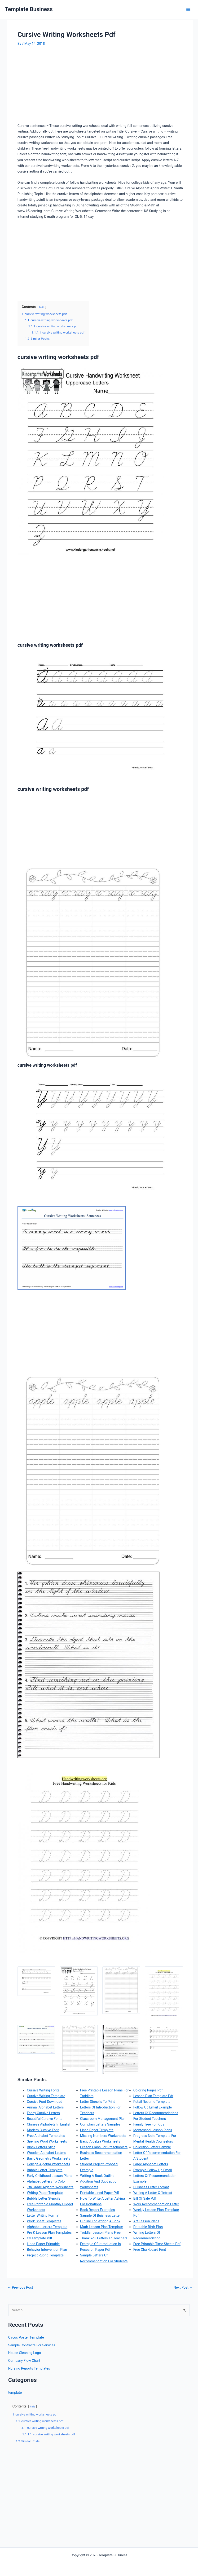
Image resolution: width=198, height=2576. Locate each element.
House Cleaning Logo (24, 2353)
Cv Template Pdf (39, 2238)
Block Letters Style (41, 2147)
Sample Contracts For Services (31, 2345)
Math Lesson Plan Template (101, 2227)
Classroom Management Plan (103, 2119)
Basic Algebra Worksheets (100, 2141)
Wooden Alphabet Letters (46, 2153)
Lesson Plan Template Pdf (153, 2096)
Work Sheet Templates (44, 2221)
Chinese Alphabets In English (49, 2124)
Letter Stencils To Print (97, 2101)
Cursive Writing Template (46, 2096)
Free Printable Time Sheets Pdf (156, 2244)
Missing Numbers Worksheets (103, 2136)
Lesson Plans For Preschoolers (104, 2147)
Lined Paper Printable (43, 2244)
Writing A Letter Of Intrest (152, 2193)
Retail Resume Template (151, 2101)
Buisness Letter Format (151, 2187)
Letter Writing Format (43, 2215)
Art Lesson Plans (146, 2221)
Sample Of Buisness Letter (100, 2215)
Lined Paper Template (97, 2130)
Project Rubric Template (45, 2255)
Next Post (183, 2287)
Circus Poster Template (26, 2337)
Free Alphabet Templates (46, 2136)
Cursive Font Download (44, 2101)
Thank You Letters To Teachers (104, 2238)
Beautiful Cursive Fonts (44, 2119)
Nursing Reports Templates (29, 2368)
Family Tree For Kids (148, 2124)
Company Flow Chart (24, 2360)
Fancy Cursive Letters (43, 2113)
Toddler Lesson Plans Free (100, 2232)
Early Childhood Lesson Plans (49, 2176)
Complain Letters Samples (100, 2124)
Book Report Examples (97, 2210)
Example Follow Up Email (152, 2170)
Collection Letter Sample (152, 2147)
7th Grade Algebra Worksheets (50, 2187)
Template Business (29, 9)
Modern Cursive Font (43, 2130)
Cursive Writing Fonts (43, 2090)
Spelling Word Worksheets (47, 2141)
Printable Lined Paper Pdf (99, 2193)
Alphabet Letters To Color (46, 2181)
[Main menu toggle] (188, 9)
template (15, 2392)
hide (41, 307)
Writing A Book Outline (97, 2176)
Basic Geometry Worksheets (48, 2158)
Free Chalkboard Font (149, 2249)
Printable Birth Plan (148, 2227)
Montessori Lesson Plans (152, 2130)
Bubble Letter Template (44, 2170)
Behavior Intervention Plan (47, 2249)
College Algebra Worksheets (48, 2164)
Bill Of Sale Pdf (144, 2198)
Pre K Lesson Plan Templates (49, 2232)
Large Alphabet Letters (150, 2164)
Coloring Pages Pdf (148, 2090)
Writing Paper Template (45, 2193)
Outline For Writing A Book (100, 2221)
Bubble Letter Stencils (43, 2198)
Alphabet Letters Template (47, 2227)
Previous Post (20, 2287)
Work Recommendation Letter (156, 2204)
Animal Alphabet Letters (45, 2107)
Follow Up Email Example (152, 2107)
